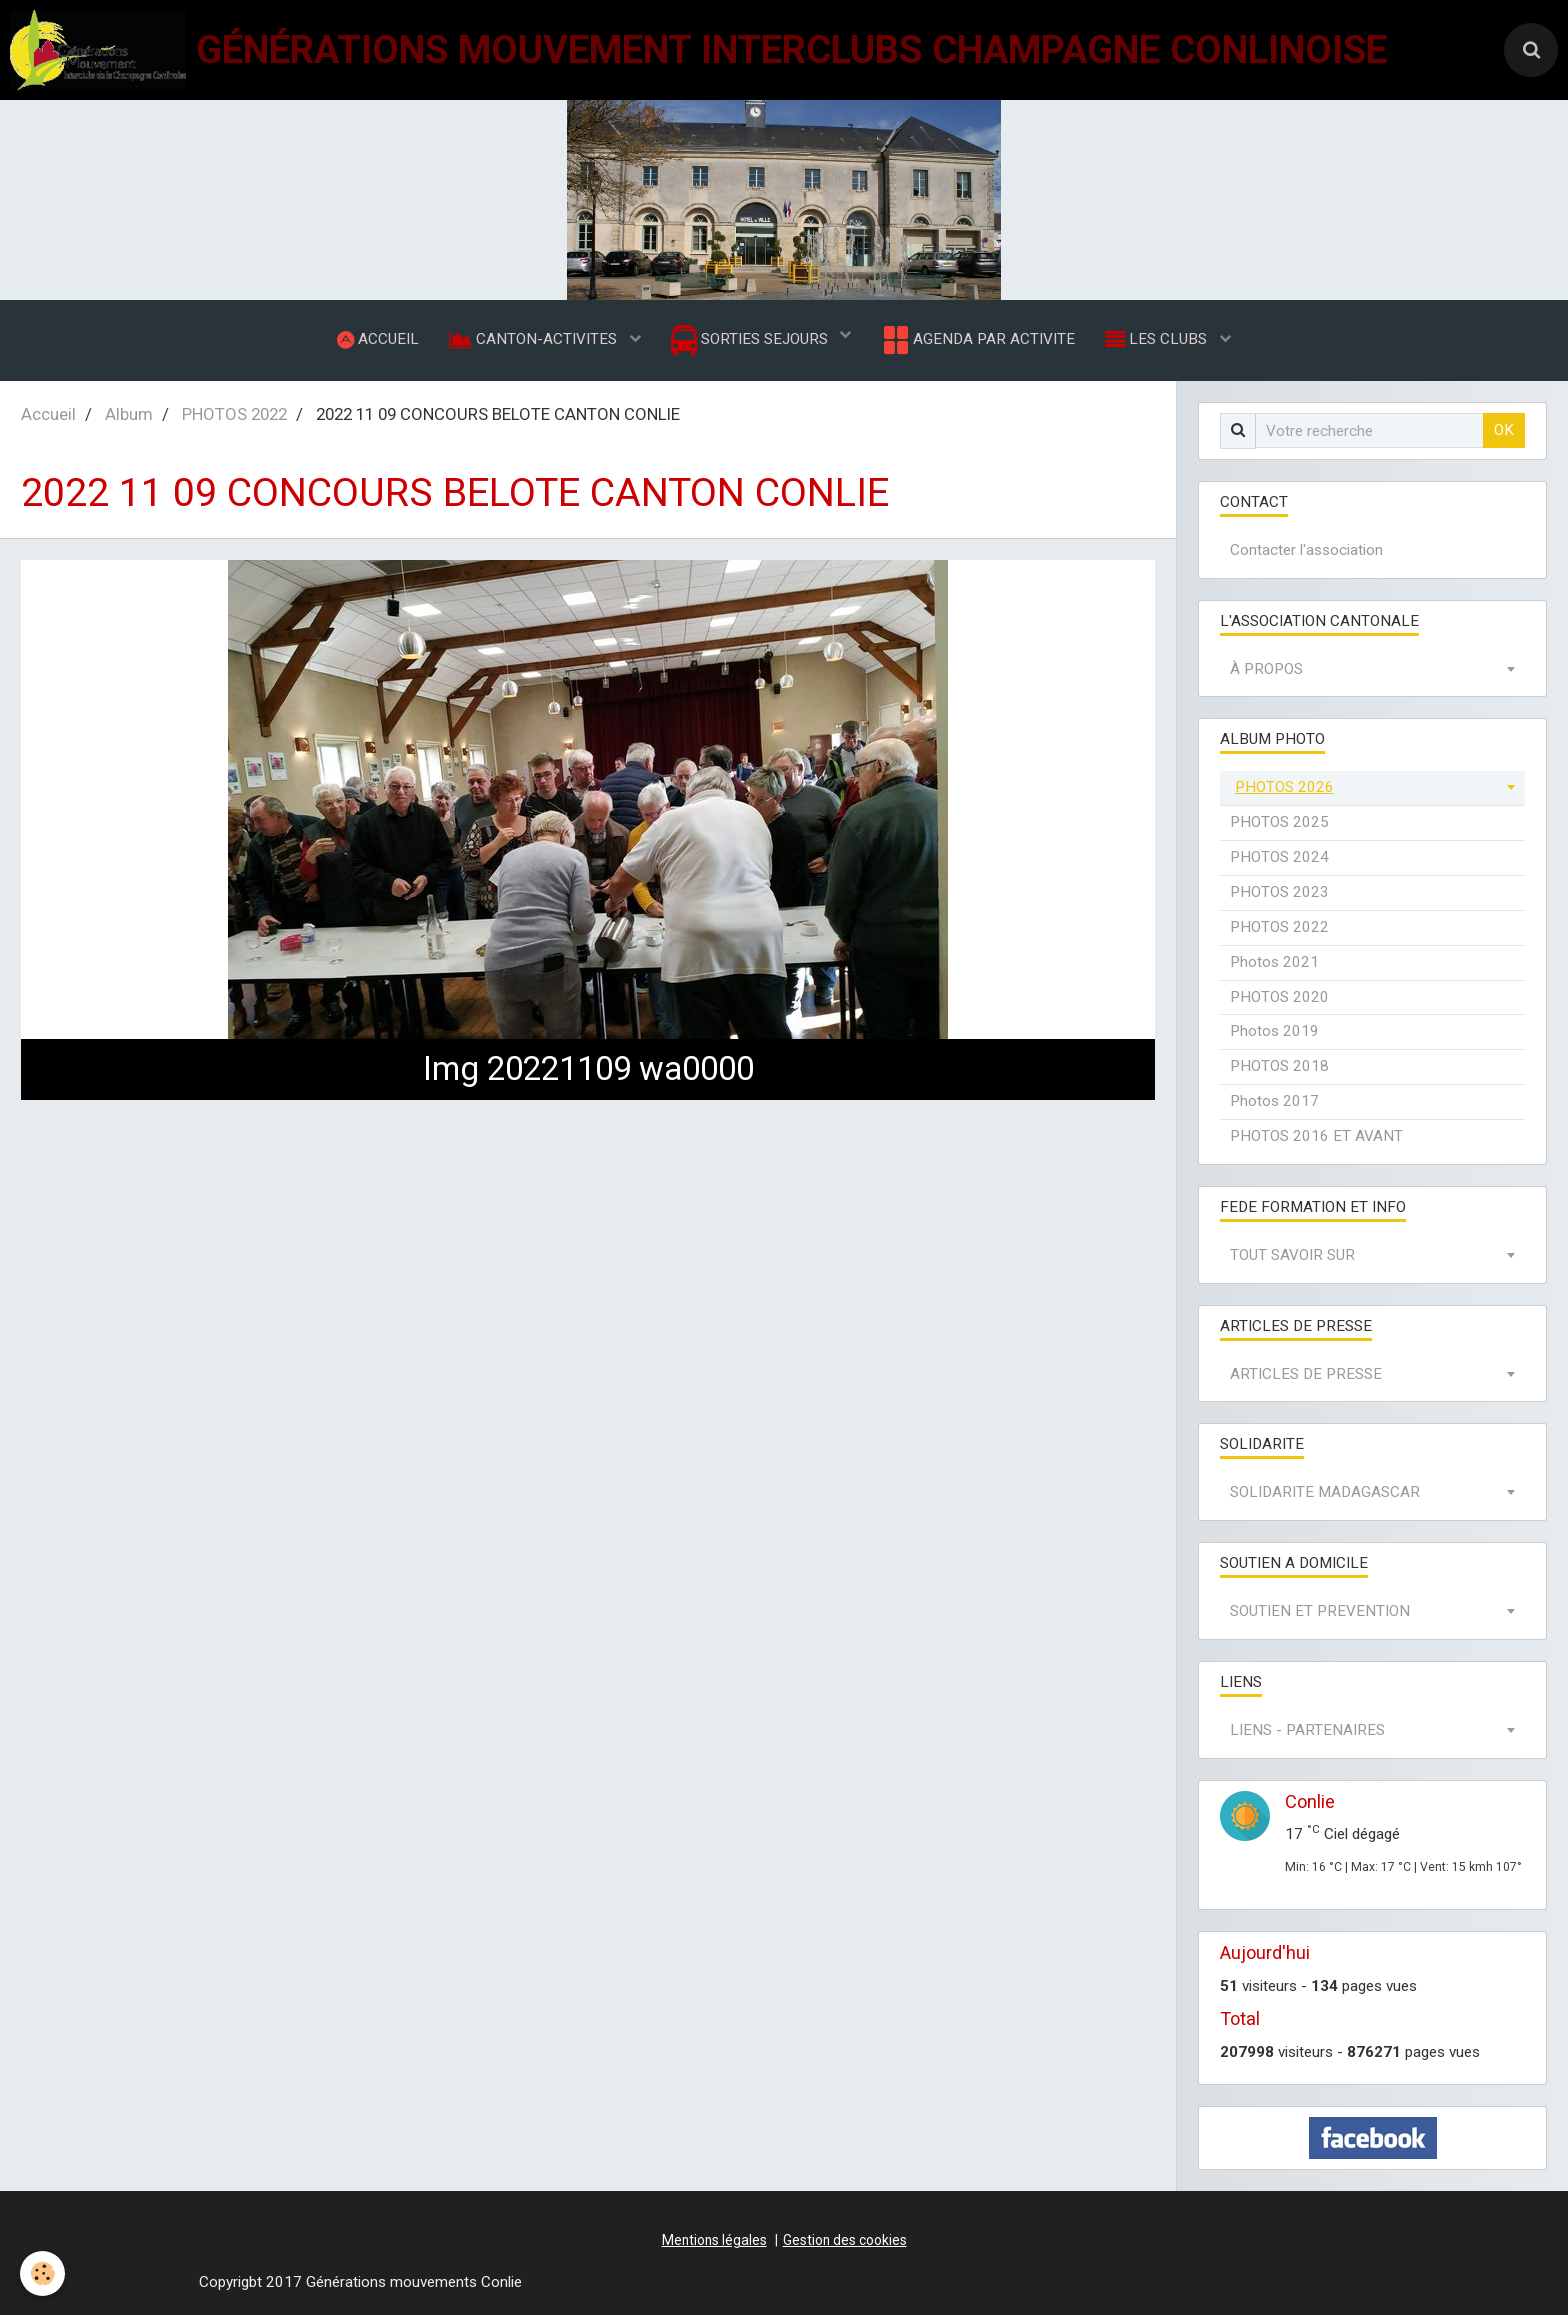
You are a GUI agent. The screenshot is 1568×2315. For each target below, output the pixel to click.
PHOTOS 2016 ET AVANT (1316, 1136)
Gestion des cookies (845, 2240)
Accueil (48, 414)
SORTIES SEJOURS (751, 340)
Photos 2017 (1274, 1101)
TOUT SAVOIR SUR (1292, 1255)
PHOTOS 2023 (1279, 892)
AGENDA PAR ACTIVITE (977, 340)
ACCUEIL (378, 339)
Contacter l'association (1306, 550)
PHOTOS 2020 (1279, 997)
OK (1504, 430)
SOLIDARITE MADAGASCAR (1325, 1492)
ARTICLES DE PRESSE (1306, 1374)
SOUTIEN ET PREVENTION (1320, 1611)
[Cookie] (42, 2273)
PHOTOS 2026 (1284, 787)
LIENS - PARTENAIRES (1307, 1730)
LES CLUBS (1158, 339)
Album (129, 414)
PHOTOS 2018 (1279, 1066)
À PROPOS (1266, 669)
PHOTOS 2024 (1279, 857)
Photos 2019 (1274, 1031)
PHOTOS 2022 (234, 414)
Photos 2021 (1274, 962)
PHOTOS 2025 (1279, 822)
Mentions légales (714, 2240)
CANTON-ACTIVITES (535, 339)
